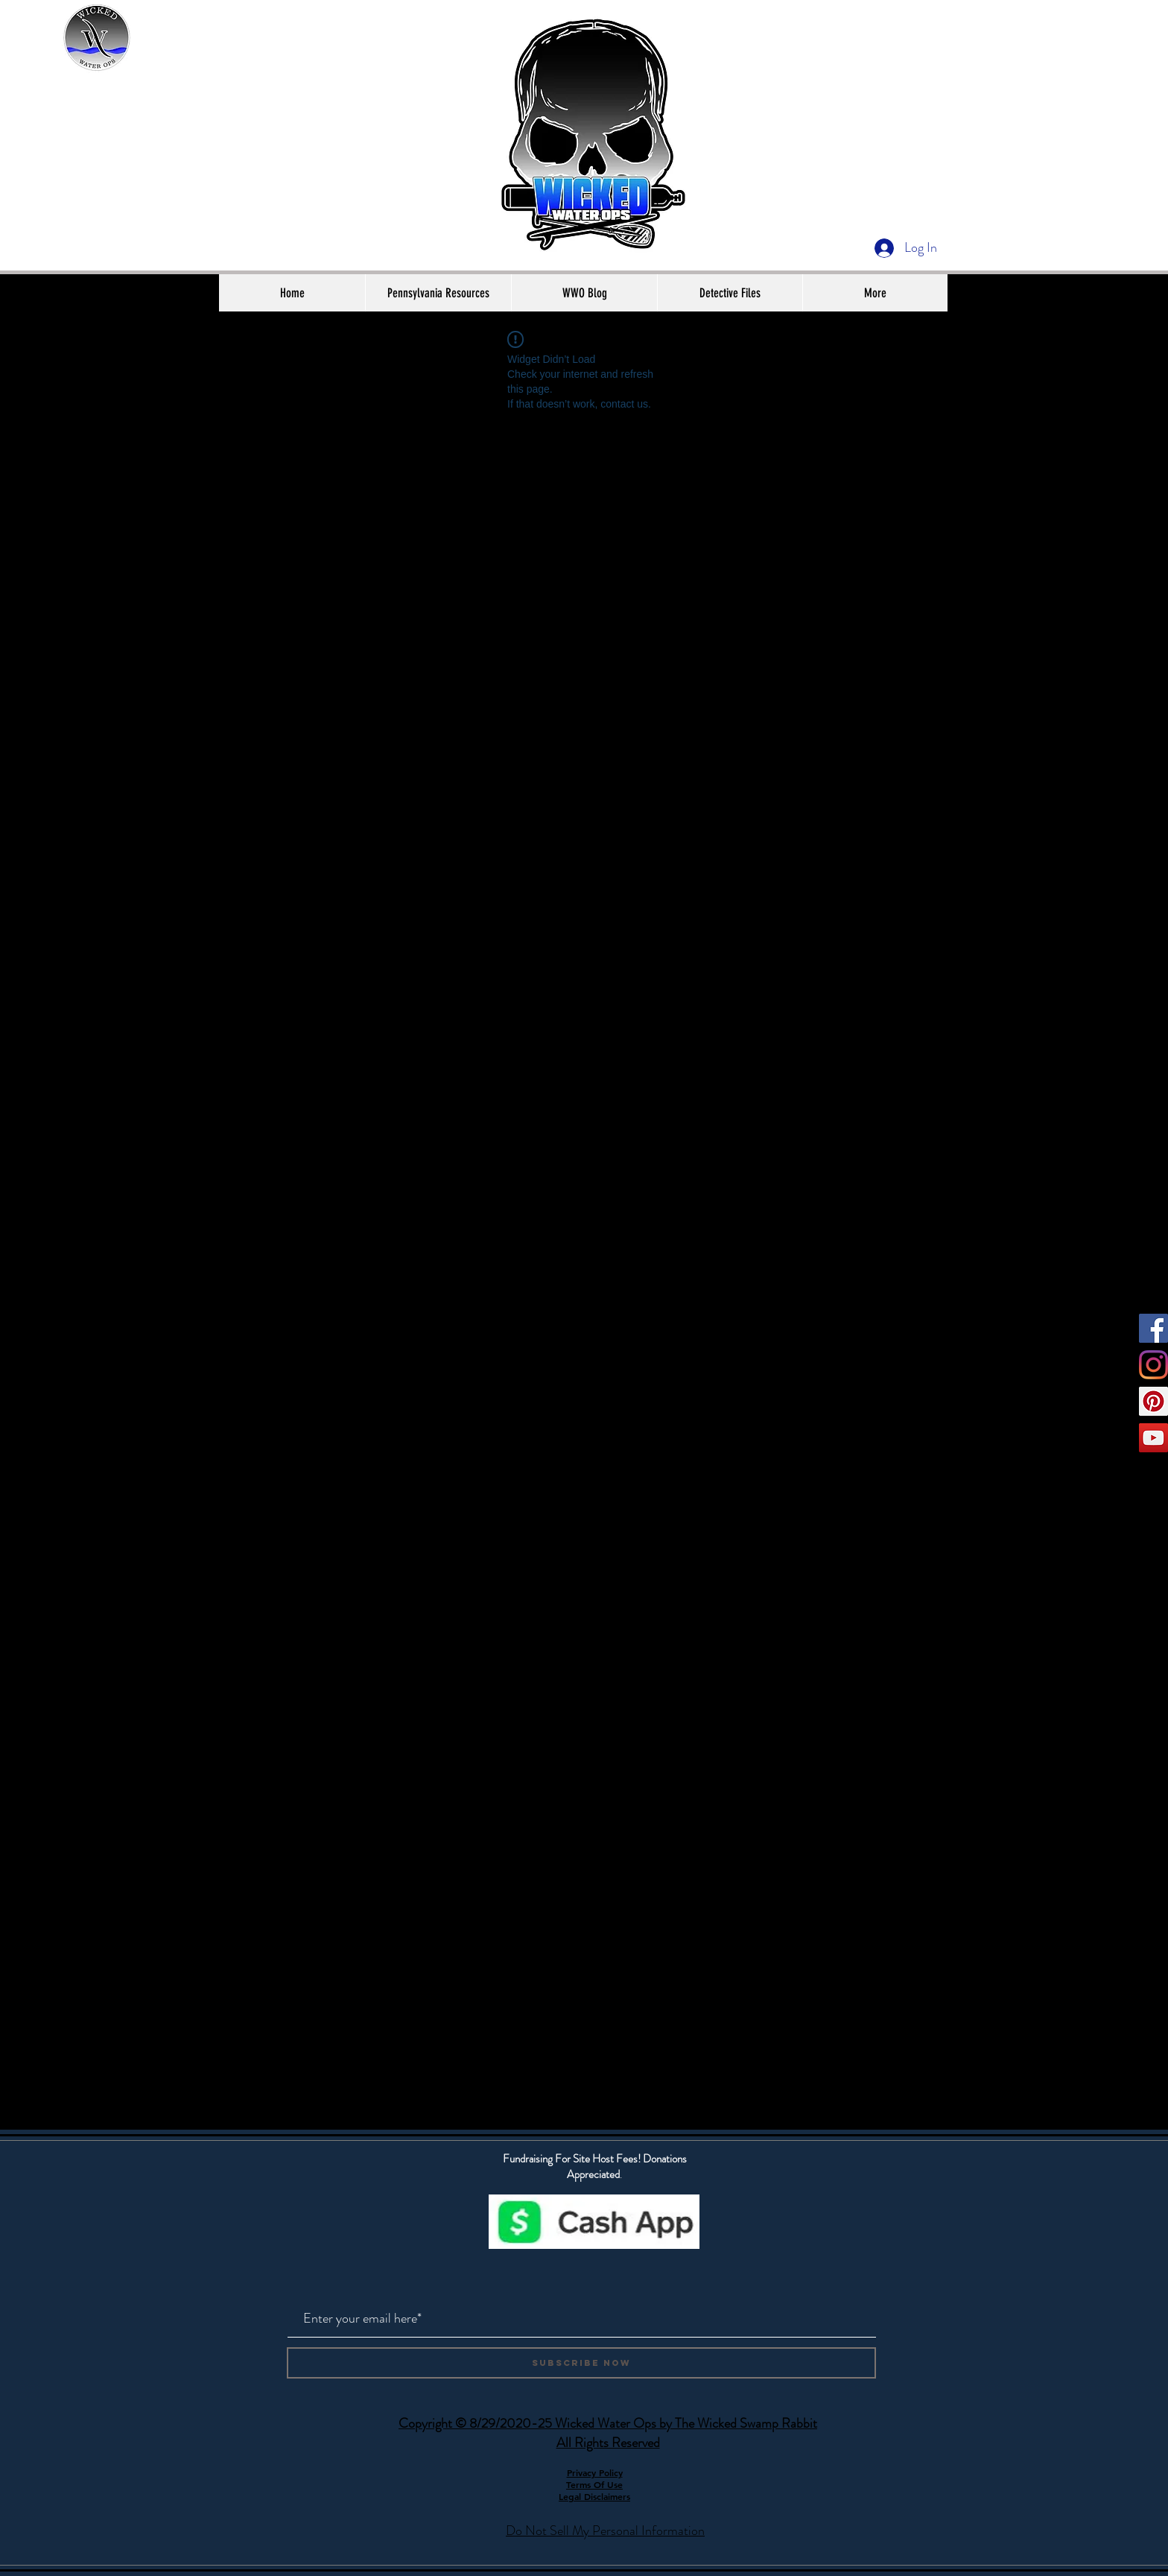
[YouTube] (1153, 1437)
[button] (438, 292)
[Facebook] (1153, 1328)
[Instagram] (1153, 1364)
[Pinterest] (1153, 1401)
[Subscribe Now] (581, 2363)
